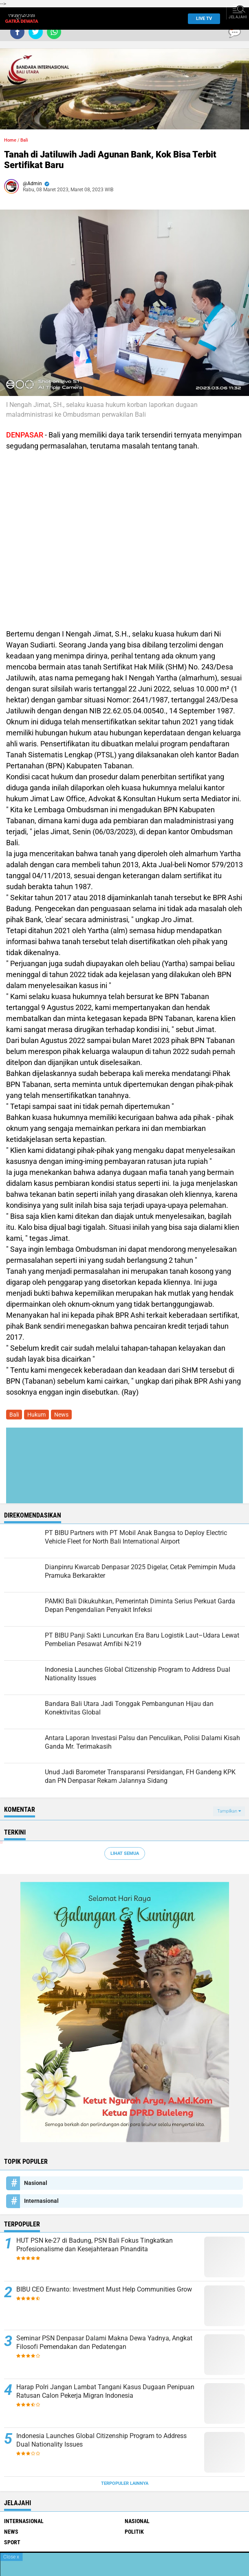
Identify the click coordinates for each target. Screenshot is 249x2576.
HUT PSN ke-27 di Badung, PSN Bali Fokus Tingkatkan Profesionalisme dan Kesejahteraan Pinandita (94, 2245)
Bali (24, 140)
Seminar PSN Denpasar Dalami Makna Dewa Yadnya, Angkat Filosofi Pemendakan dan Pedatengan (104, 2342)
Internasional (41, 2201)
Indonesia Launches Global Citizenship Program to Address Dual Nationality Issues (101, 2440)
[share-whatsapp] (54, 32)
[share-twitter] (36, 32)
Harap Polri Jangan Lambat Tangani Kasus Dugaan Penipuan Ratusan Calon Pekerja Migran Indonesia (105, 2391)
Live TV (202, 18)
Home (10, 140)
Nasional (35, 2183)
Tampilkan (229, 1811)
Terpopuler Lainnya (124, 2483)
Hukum (36, 1414)
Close (11, 2557)
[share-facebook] (17, 32)
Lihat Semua (124, 1853)
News (61, 1414)
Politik (134, 2531)
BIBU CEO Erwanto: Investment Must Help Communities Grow (104, 2289)
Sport (12, 2542)
